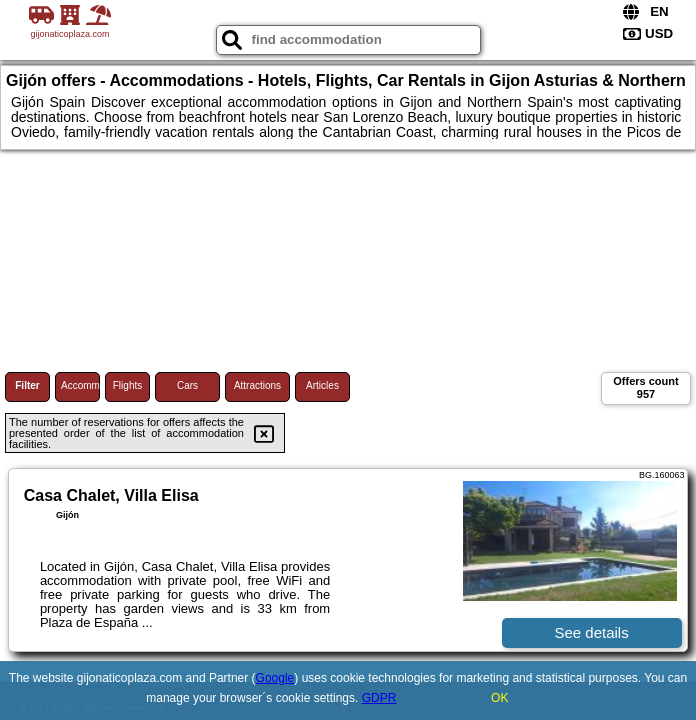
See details (591, 632)
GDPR (379, 698)
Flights (127, 385)
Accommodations (80, 385)
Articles (322, 385)
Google (275, 678)
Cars (187, 385)
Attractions (257, 385)
